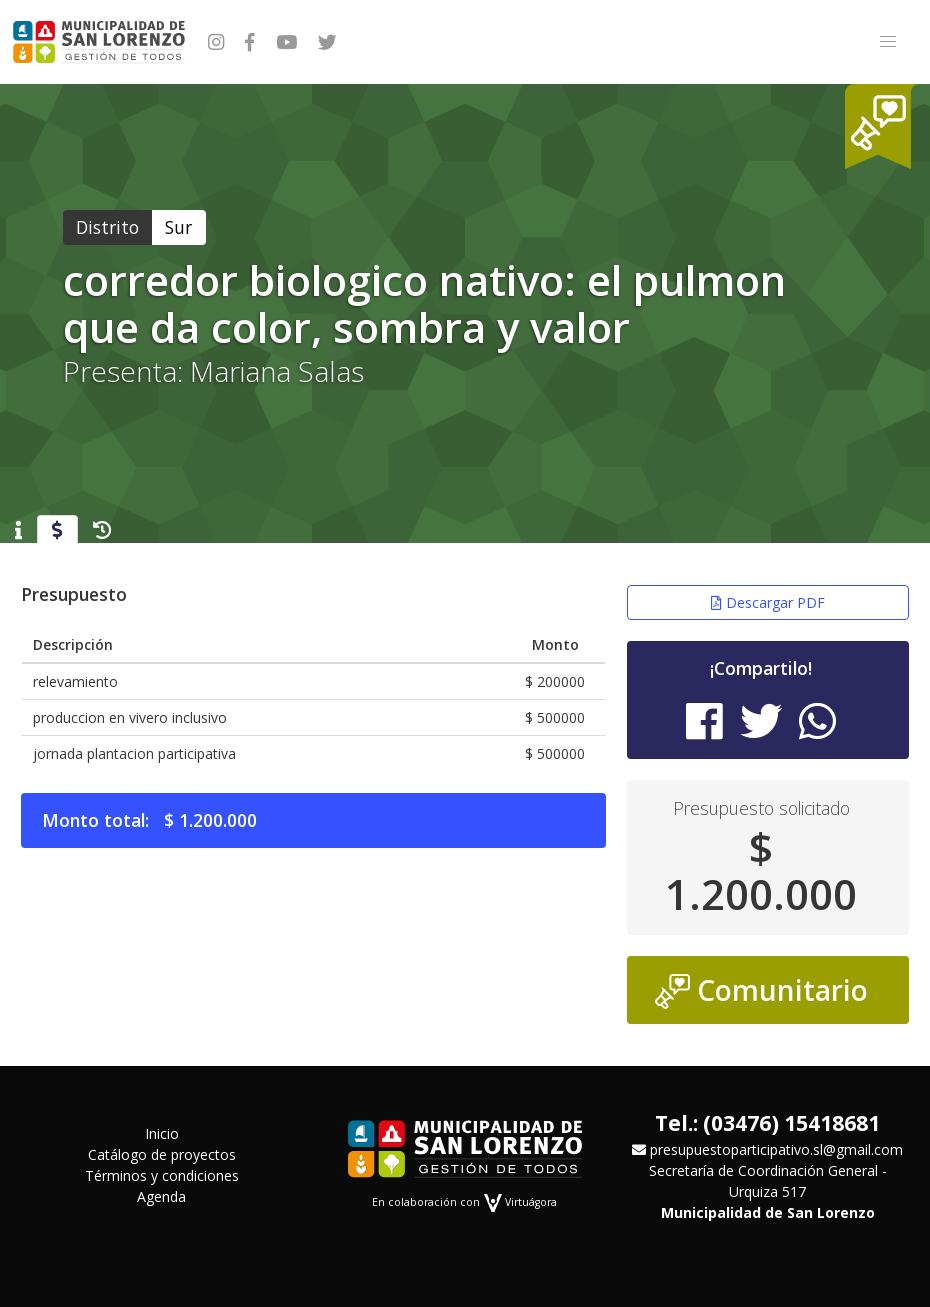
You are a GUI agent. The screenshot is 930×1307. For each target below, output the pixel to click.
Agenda (161, 1196)
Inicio (162, 1133)
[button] (888, 42)
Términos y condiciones (162, 1175)
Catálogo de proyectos (162, 1154)
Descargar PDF (768, 602)
